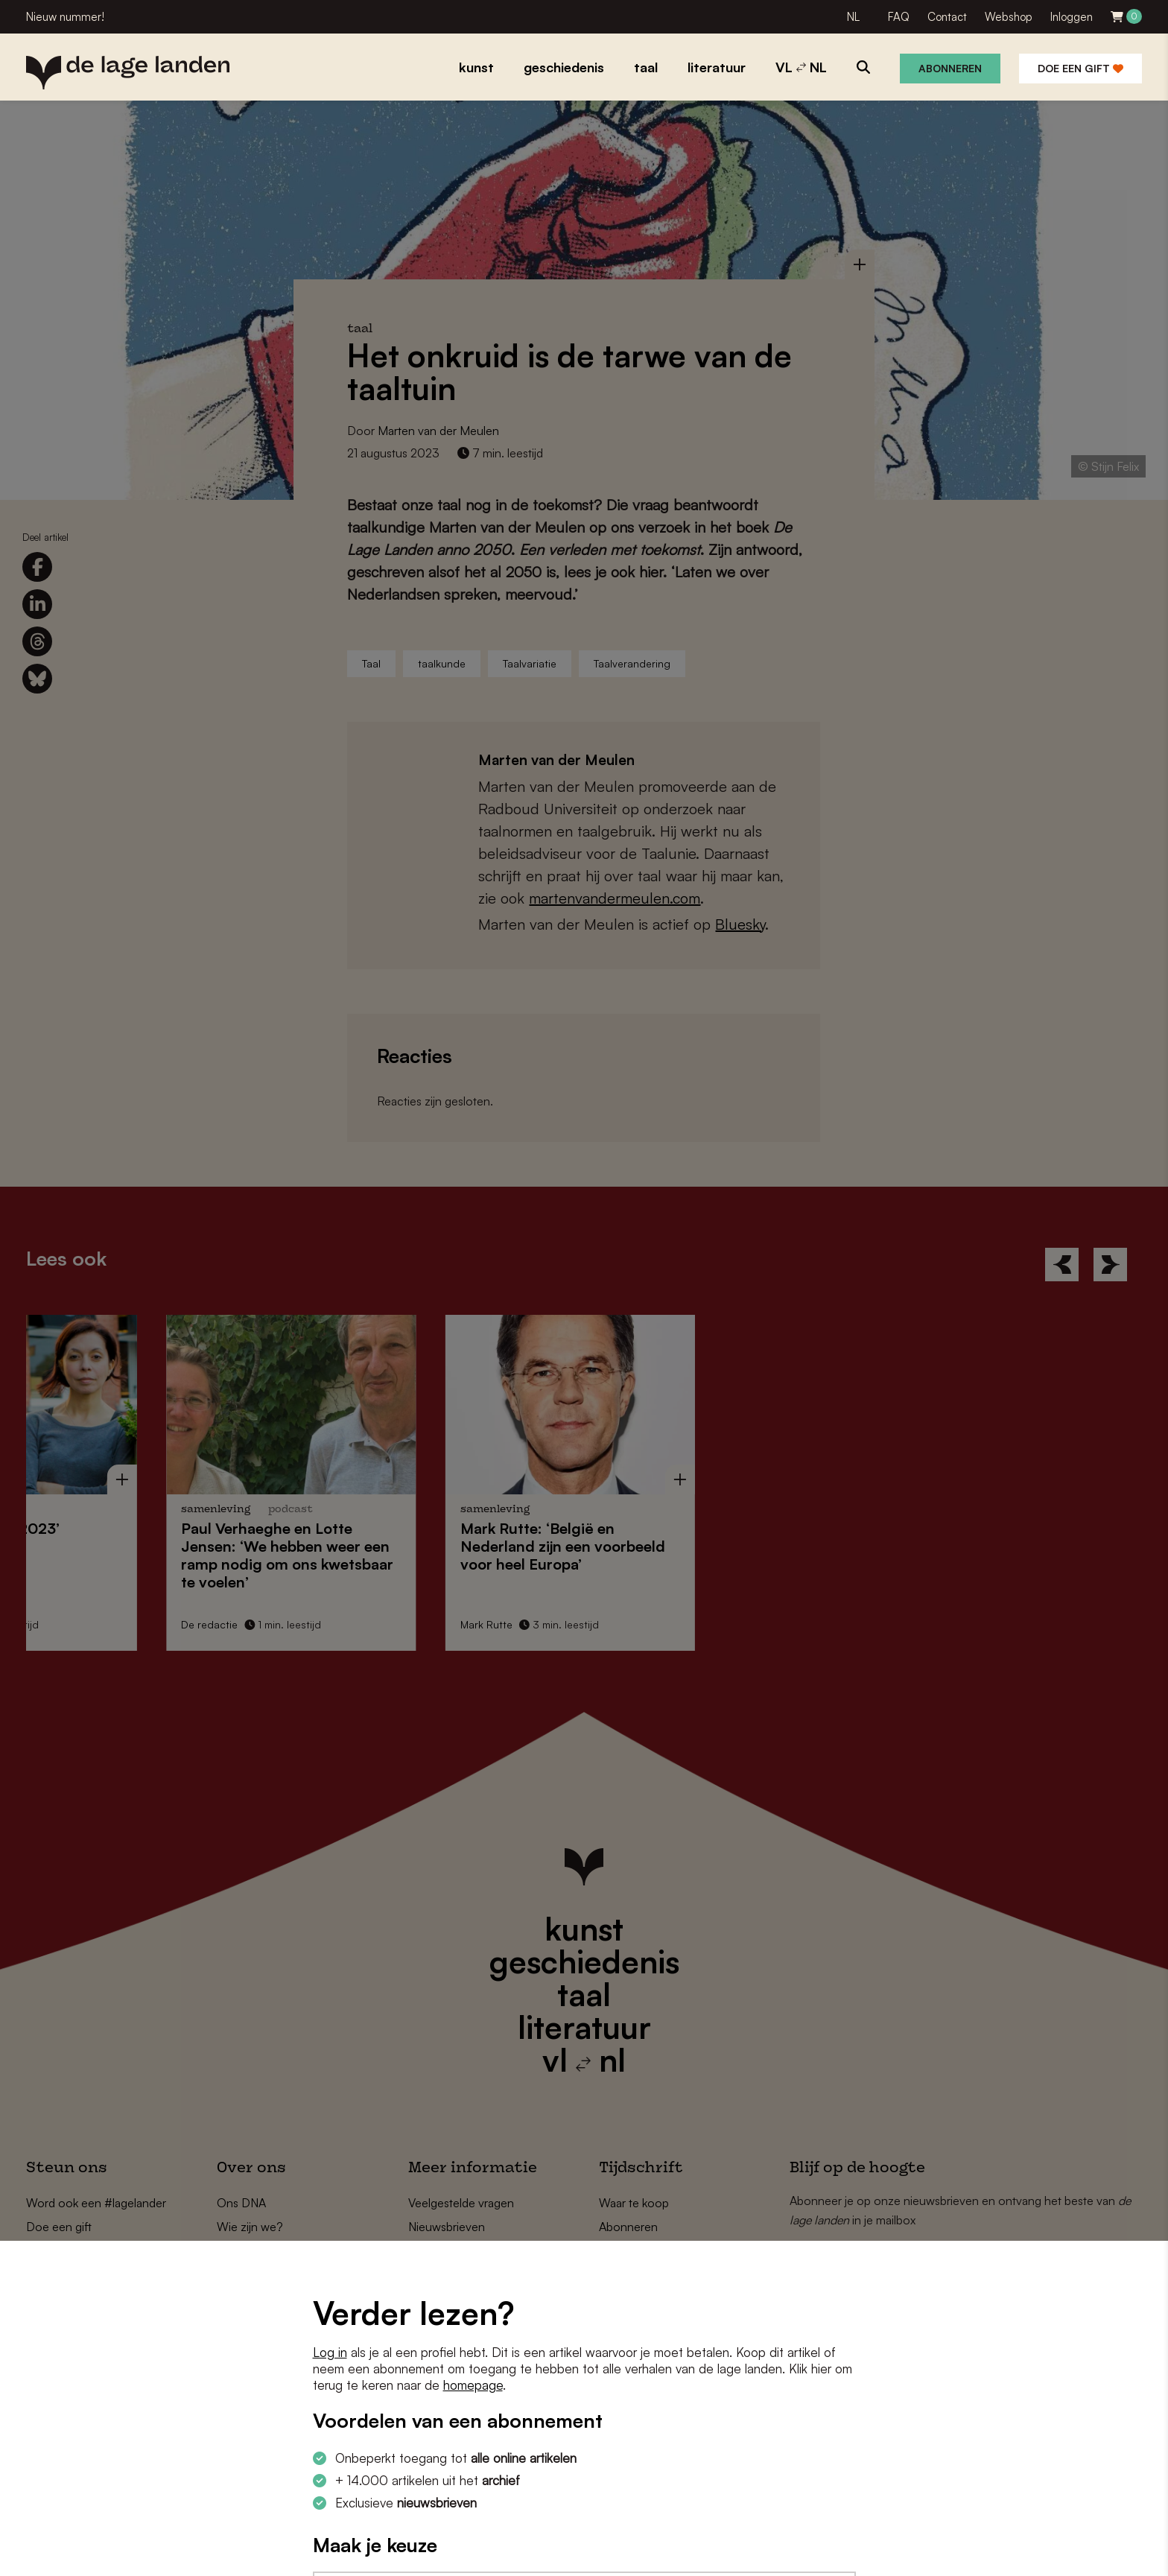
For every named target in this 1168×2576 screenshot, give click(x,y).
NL (853, 17)
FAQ (899, 17)
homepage (473, 2385)
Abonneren (950, 68)
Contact (947, 17)
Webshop (1008, 17)
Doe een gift (1080, 68)
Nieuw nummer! (65, 17)
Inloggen (1071, 17)
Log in (330, 2352)
